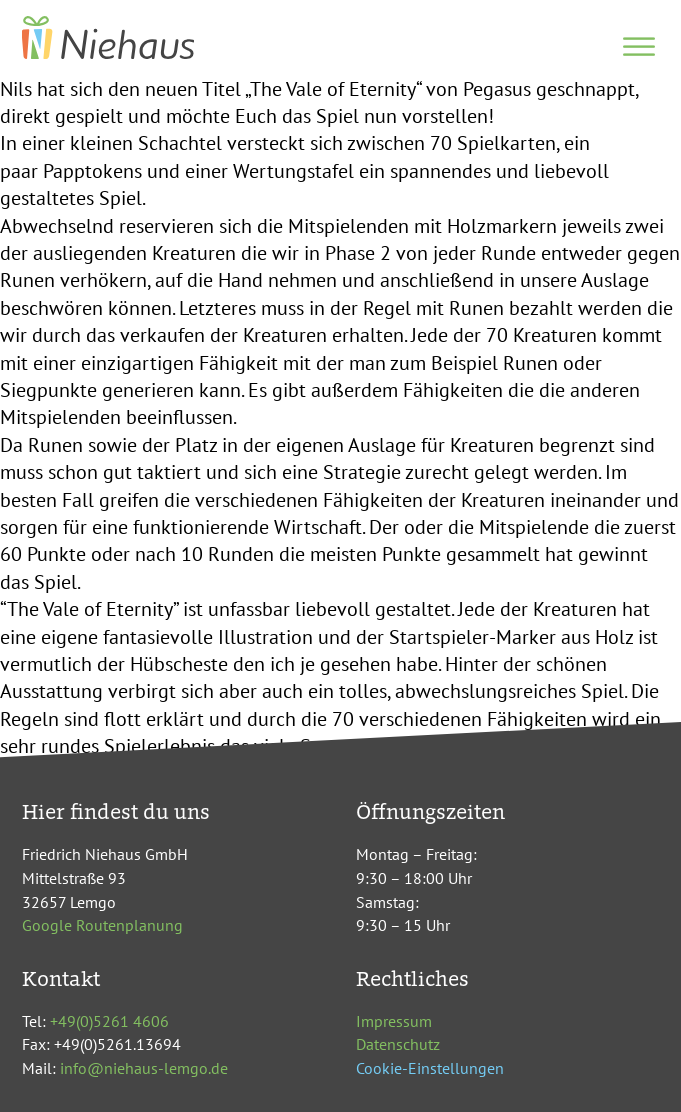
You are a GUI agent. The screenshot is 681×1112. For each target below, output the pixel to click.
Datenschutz (398, 1044)
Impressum (394, 1021)
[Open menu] (639, 47)
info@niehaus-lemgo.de (144, 1068)
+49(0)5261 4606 (109, 1021)
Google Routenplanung (102, 925)
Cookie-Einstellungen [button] (430, 1068)
